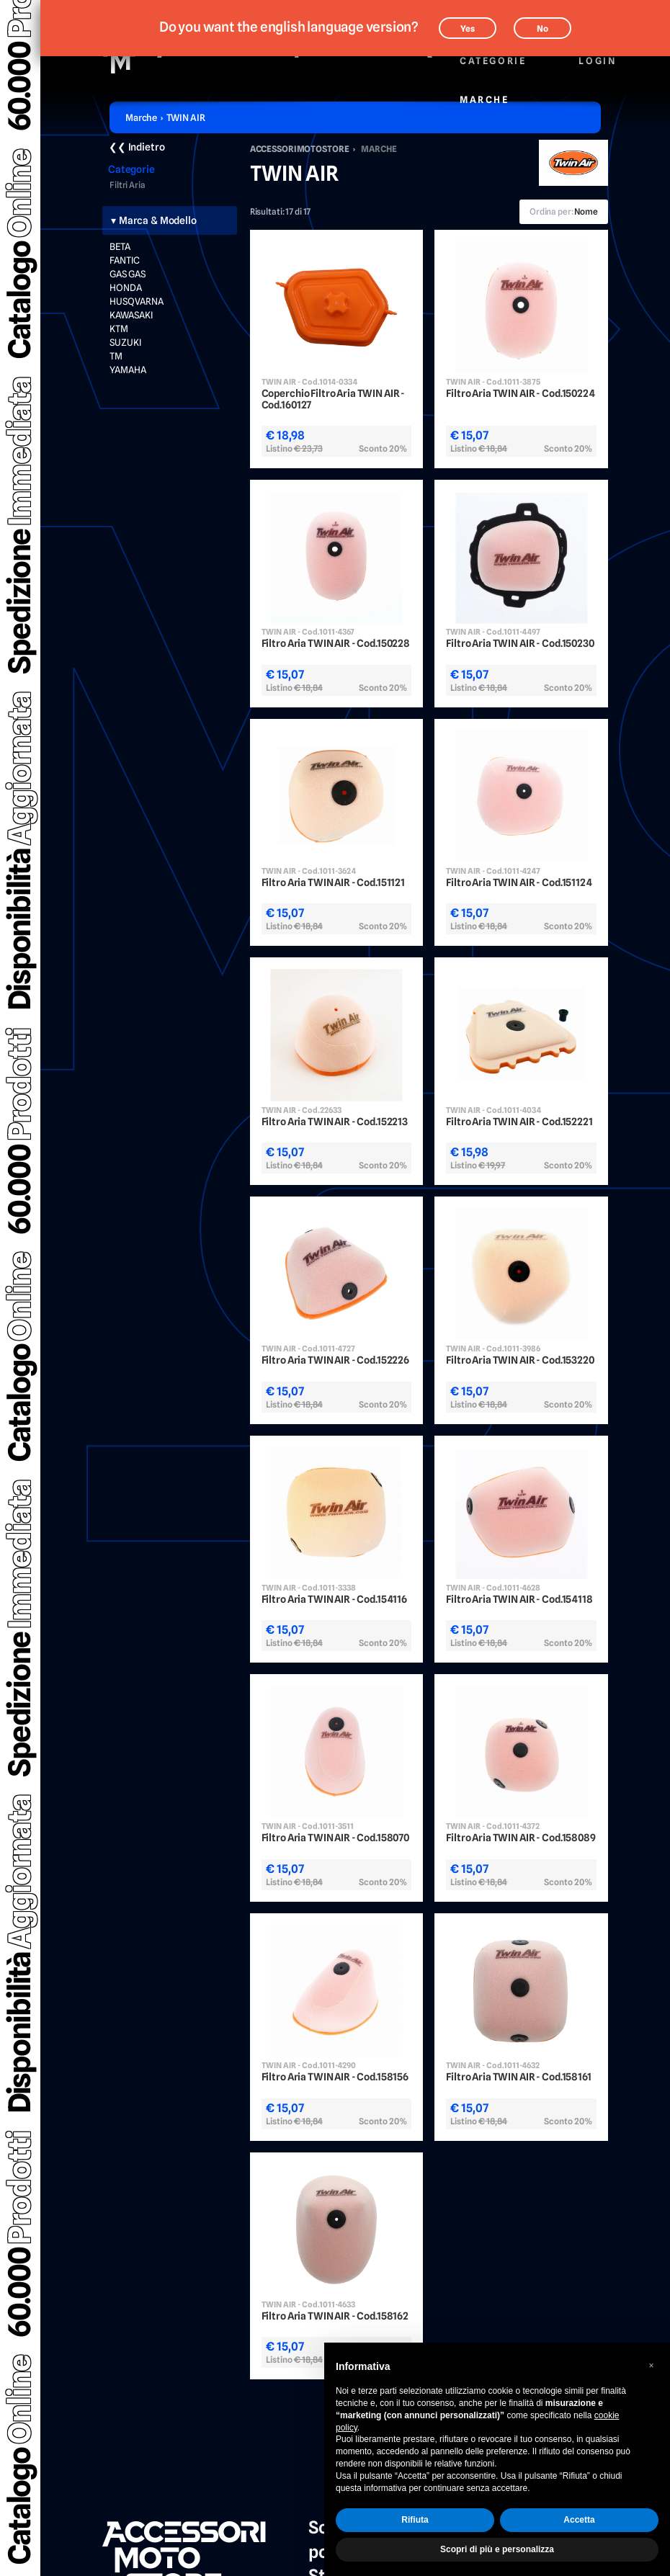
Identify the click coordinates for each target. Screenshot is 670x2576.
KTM (119, 328)
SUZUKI (125, 342)
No (542, 28)
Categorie (492, 53)
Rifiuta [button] (414, 2520)
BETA (120, 246)
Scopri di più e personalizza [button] (497, 2549)
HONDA (126, 287)
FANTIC (125, 260)
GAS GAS (128, 273)
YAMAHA (128, 369)
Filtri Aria (128, 185)
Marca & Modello (158, 220)
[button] (651, 2365)
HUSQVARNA (137, 301)
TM (116, 356)
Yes (467, 28)
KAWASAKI (131, 315)
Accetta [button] (578, 2520)
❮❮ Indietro (136, 147)
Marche (484, 92)
